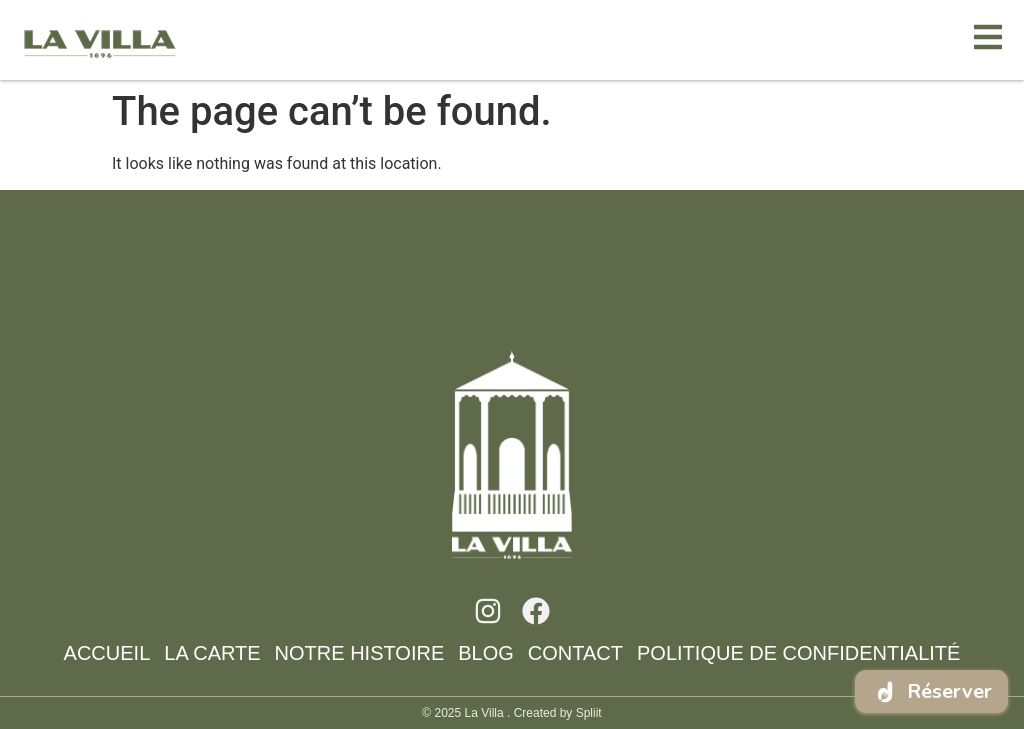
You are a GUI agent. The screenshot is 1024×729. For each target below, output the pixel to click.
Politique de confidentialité (798, 653)
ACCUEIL (107, 653)
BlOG (486, 653)
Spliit (589, 713)
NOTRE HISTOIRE (360, 653)
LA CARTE (212, 653)
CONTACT (575, 653)
